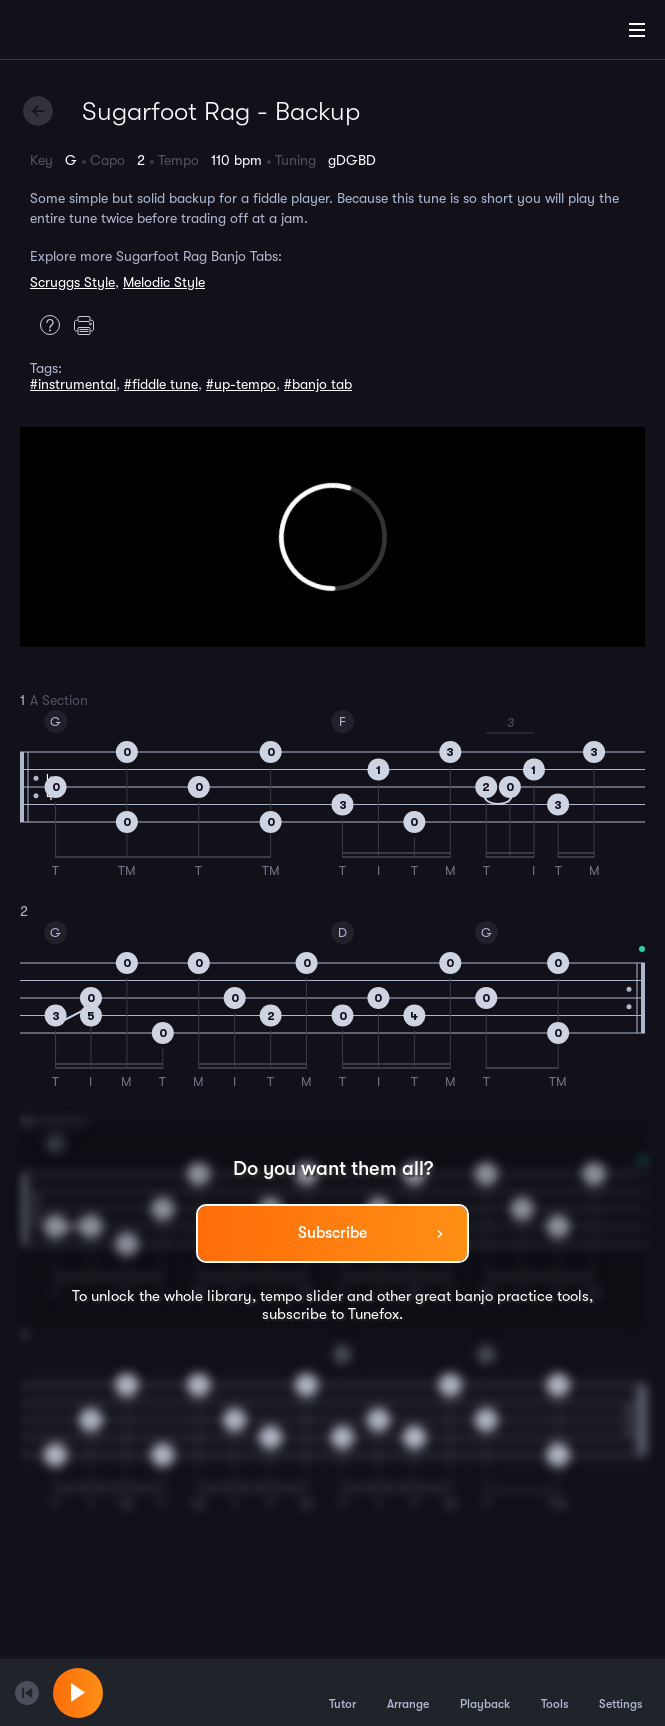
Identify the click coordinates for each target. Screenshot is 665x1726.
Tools (554, 1692)
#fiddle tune (161, 384)
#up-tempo (241, 384)
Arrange (408, 1692)
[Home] (80, 33)
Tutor (342, 1692)
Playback (485, 1692)
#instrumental (73, 384)
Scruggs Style (72, 282)
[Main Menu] (637, 30)
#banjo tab (318, 384)
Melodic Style (164, 282)
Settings (620, 1692)
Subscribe (332, 1233)
